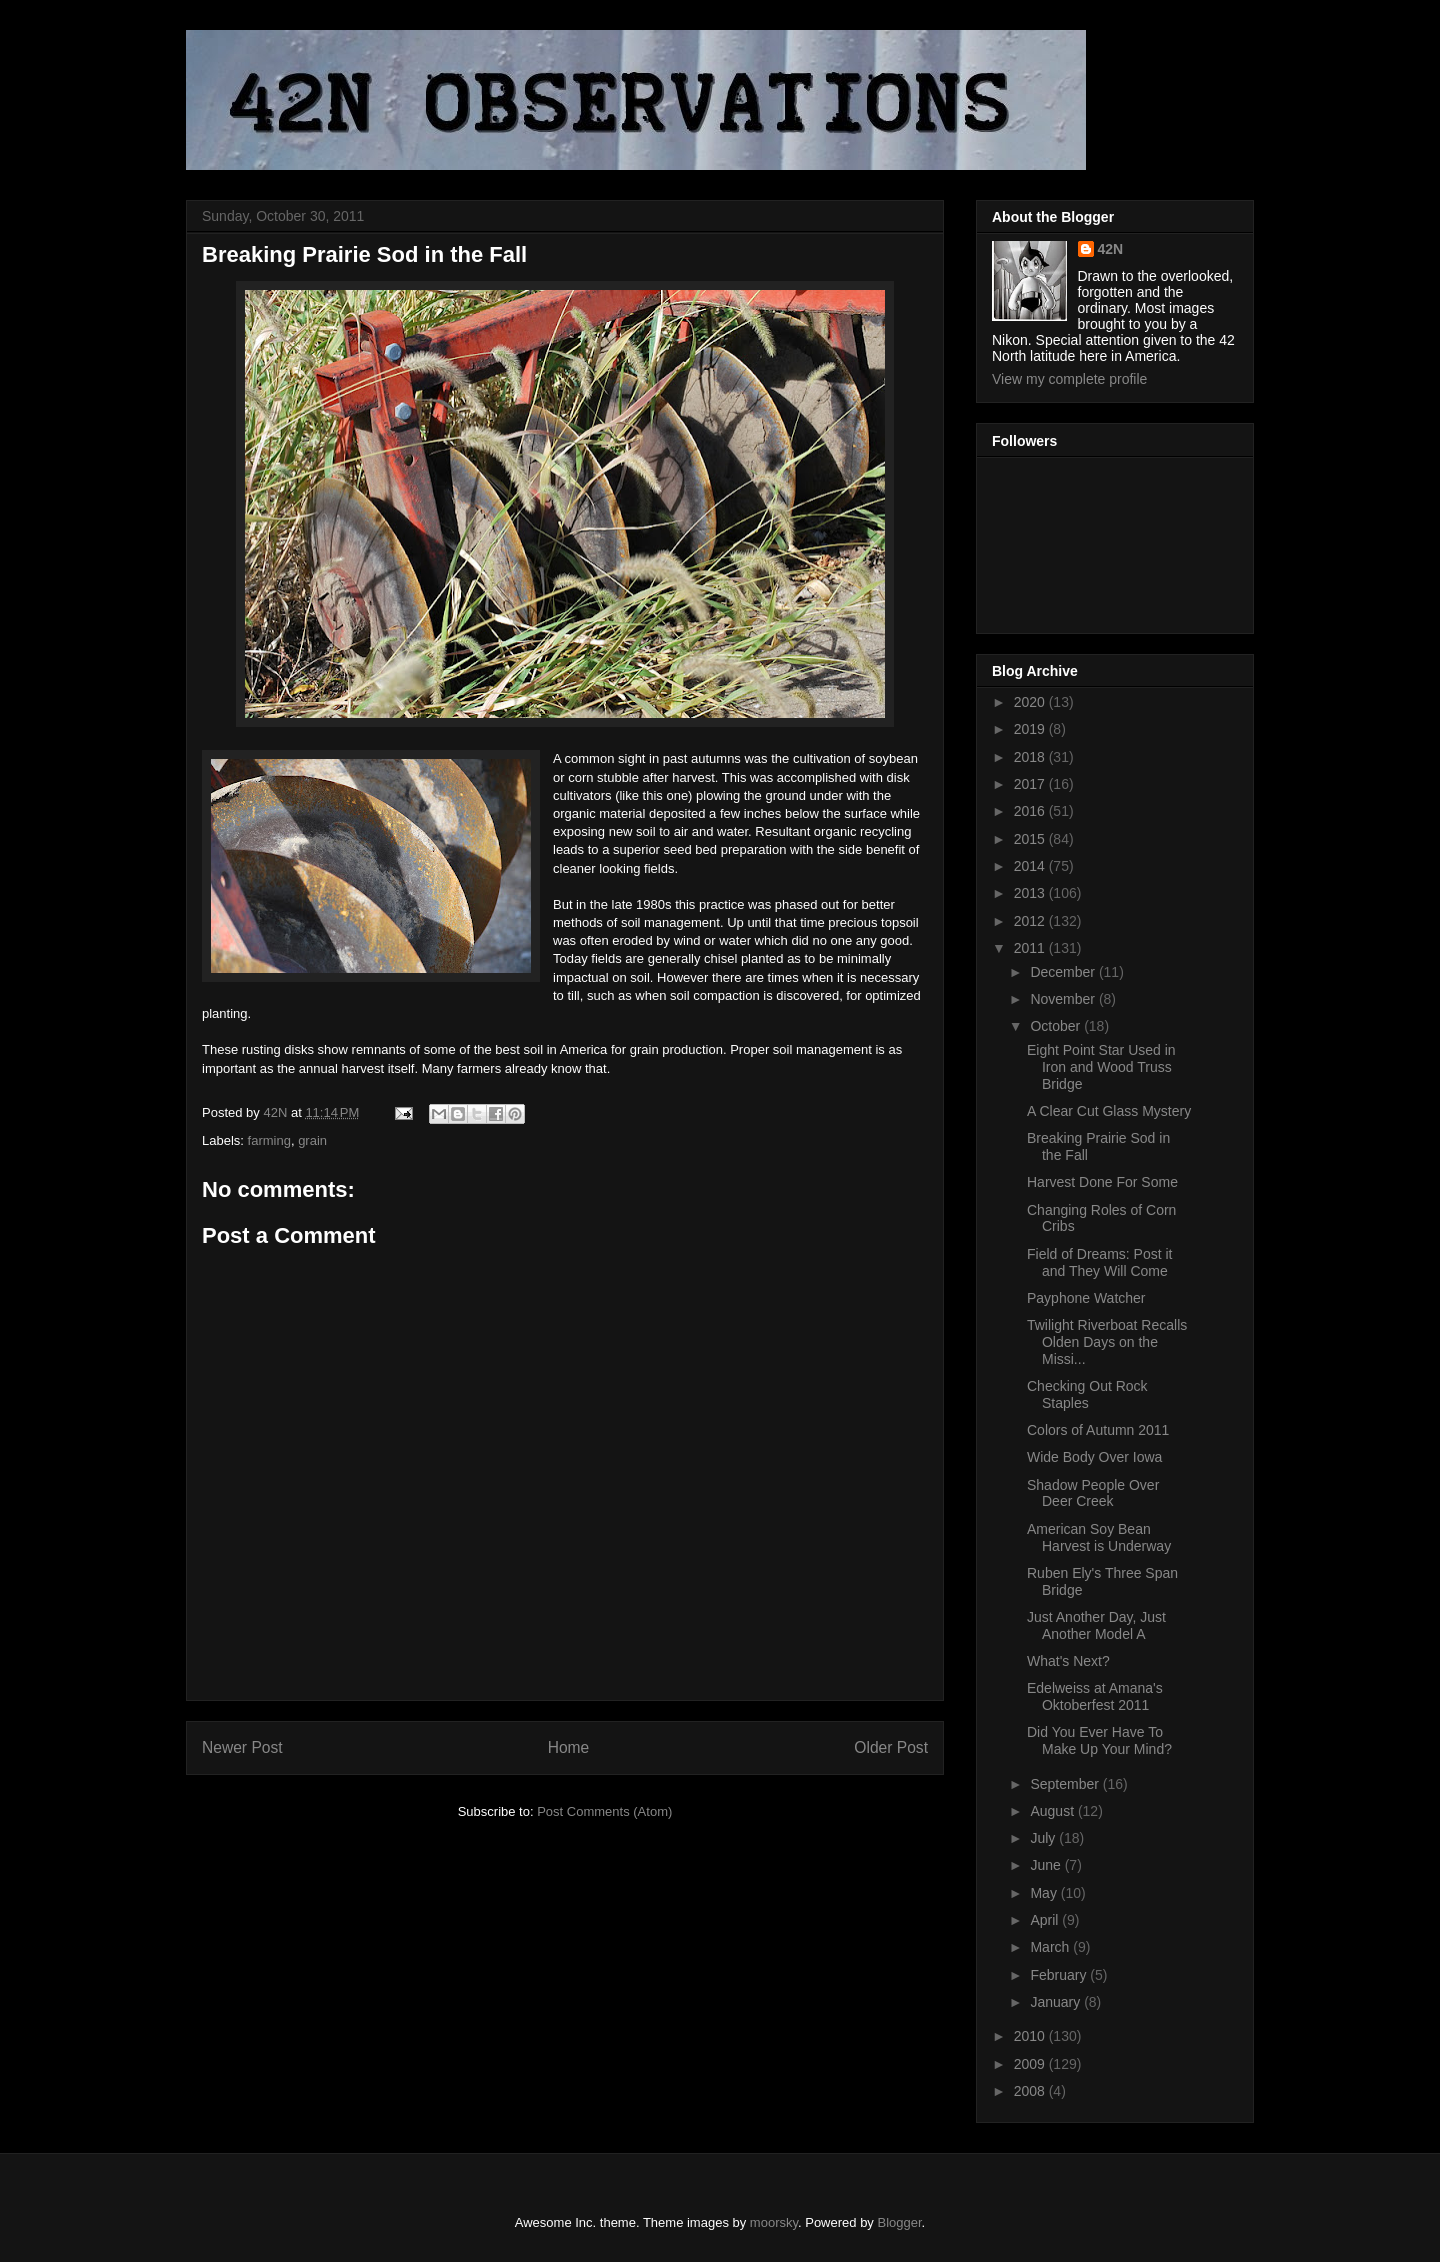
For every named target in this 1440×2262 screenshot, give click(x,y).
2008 (1031, 2091)
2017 (1031, 784)
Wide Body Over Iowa (1094, 1457)
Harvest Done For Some (1102, 1182)
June (1047, 1865)
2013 (1031, 893)
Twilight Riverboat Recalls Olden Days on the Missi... (1107, 1342)
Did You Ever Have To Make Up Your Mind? (1099, 1740)
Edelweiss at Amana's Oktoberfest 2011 (1095, 1696)
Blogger (900, 2222)
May (1045, 1893)
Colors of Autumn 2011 (1098, 1430)
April (1046, 1920)
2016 (1031, 811)
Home (569, 1747)
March (1051, 1947)
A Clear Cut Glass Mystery (1109, 1111)
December (1064, 972)
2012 (1031, 921)
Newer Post (242, 1747)
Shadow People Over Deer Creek (1093, 1493)
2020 (1031, 702)
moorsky (774, 2222)
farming (269, 1140)
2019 (1031, 729)
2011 (1031, 948)
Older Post (891, 1747)
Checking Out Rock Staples (1087, 1394)
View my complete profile (1069, 379)
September (1066, 1784)
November (1064, 999)
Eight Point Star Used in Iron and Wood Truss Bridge (1101, 1067)
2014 (1031, 866)
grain (312, 1140)
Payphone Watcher (1086, 1298)
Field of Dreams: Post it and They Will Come (1100, 1262)
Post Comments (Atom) (604, 1811)
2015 (1031, 839)
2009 (1031, 2064)
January (1057, 2002)
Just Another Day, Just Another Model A (1096, 1625)
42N (1111, 249)
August (1053, 1811)
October (1057, 1026)
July (1044, 1838)
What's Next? (1068, 1661)
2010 (1031, 2036)
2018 (1031, 757)
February (1060, 1975)
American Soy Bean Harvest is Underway (1099, 1537)
